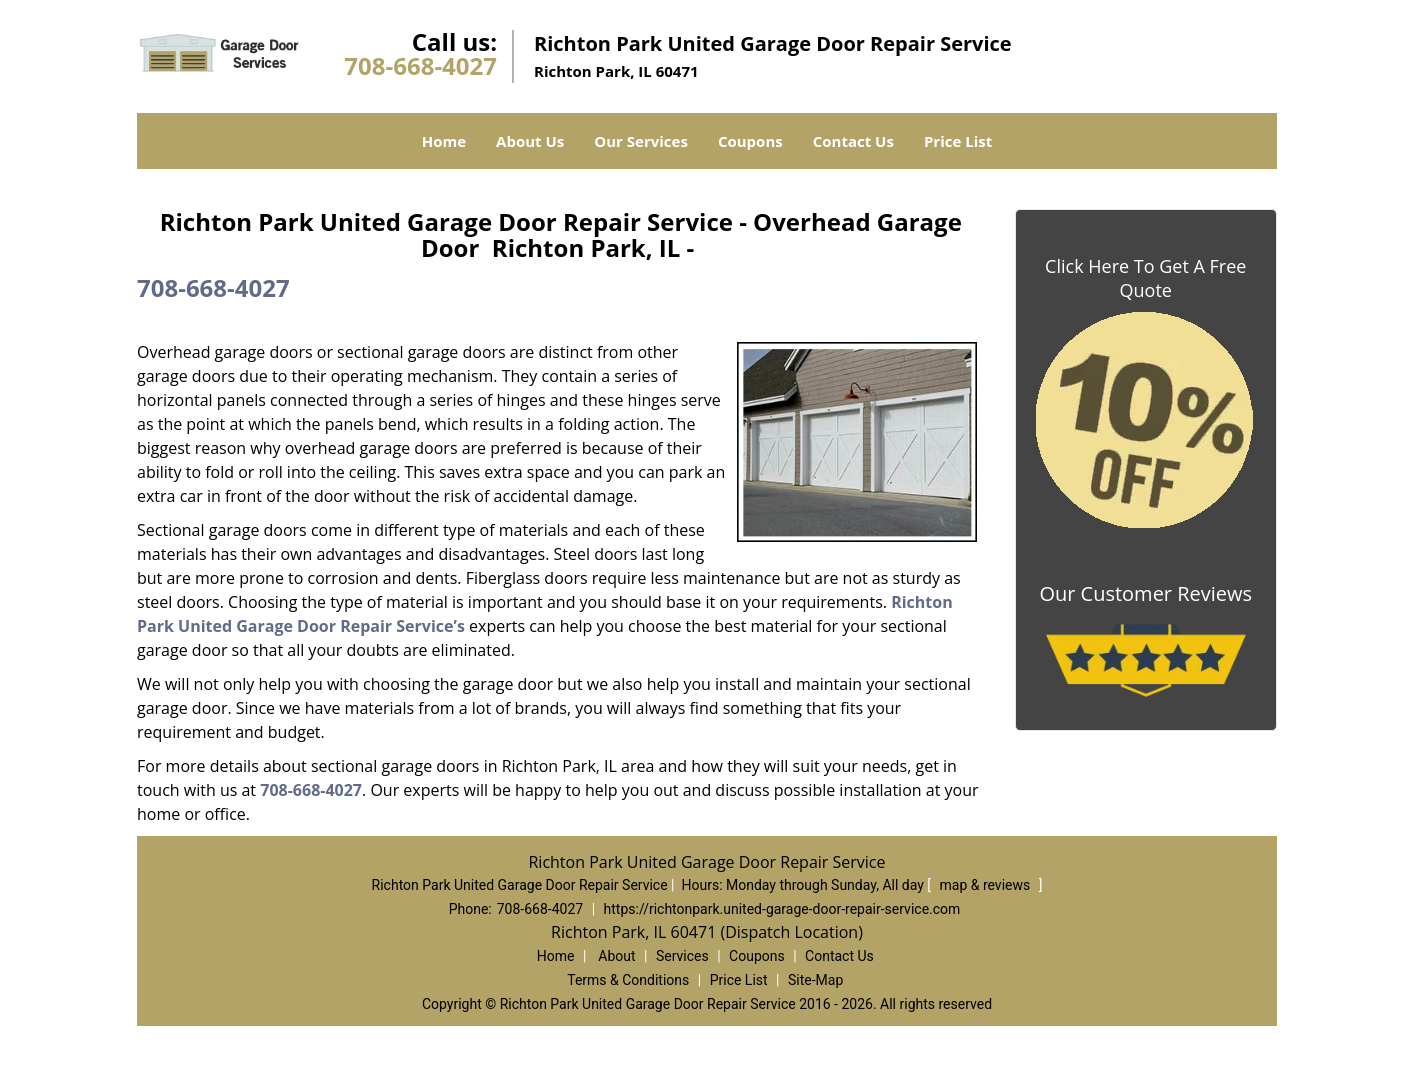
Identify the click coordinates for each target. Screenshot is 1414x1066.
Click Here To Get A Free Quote (1145, 278)
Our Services (641, 141)
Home (444, 141)
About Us (530, 141)
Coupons (750, 141)
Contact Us (853, 141)
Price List (958, 141)
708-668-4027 (420, 65)
